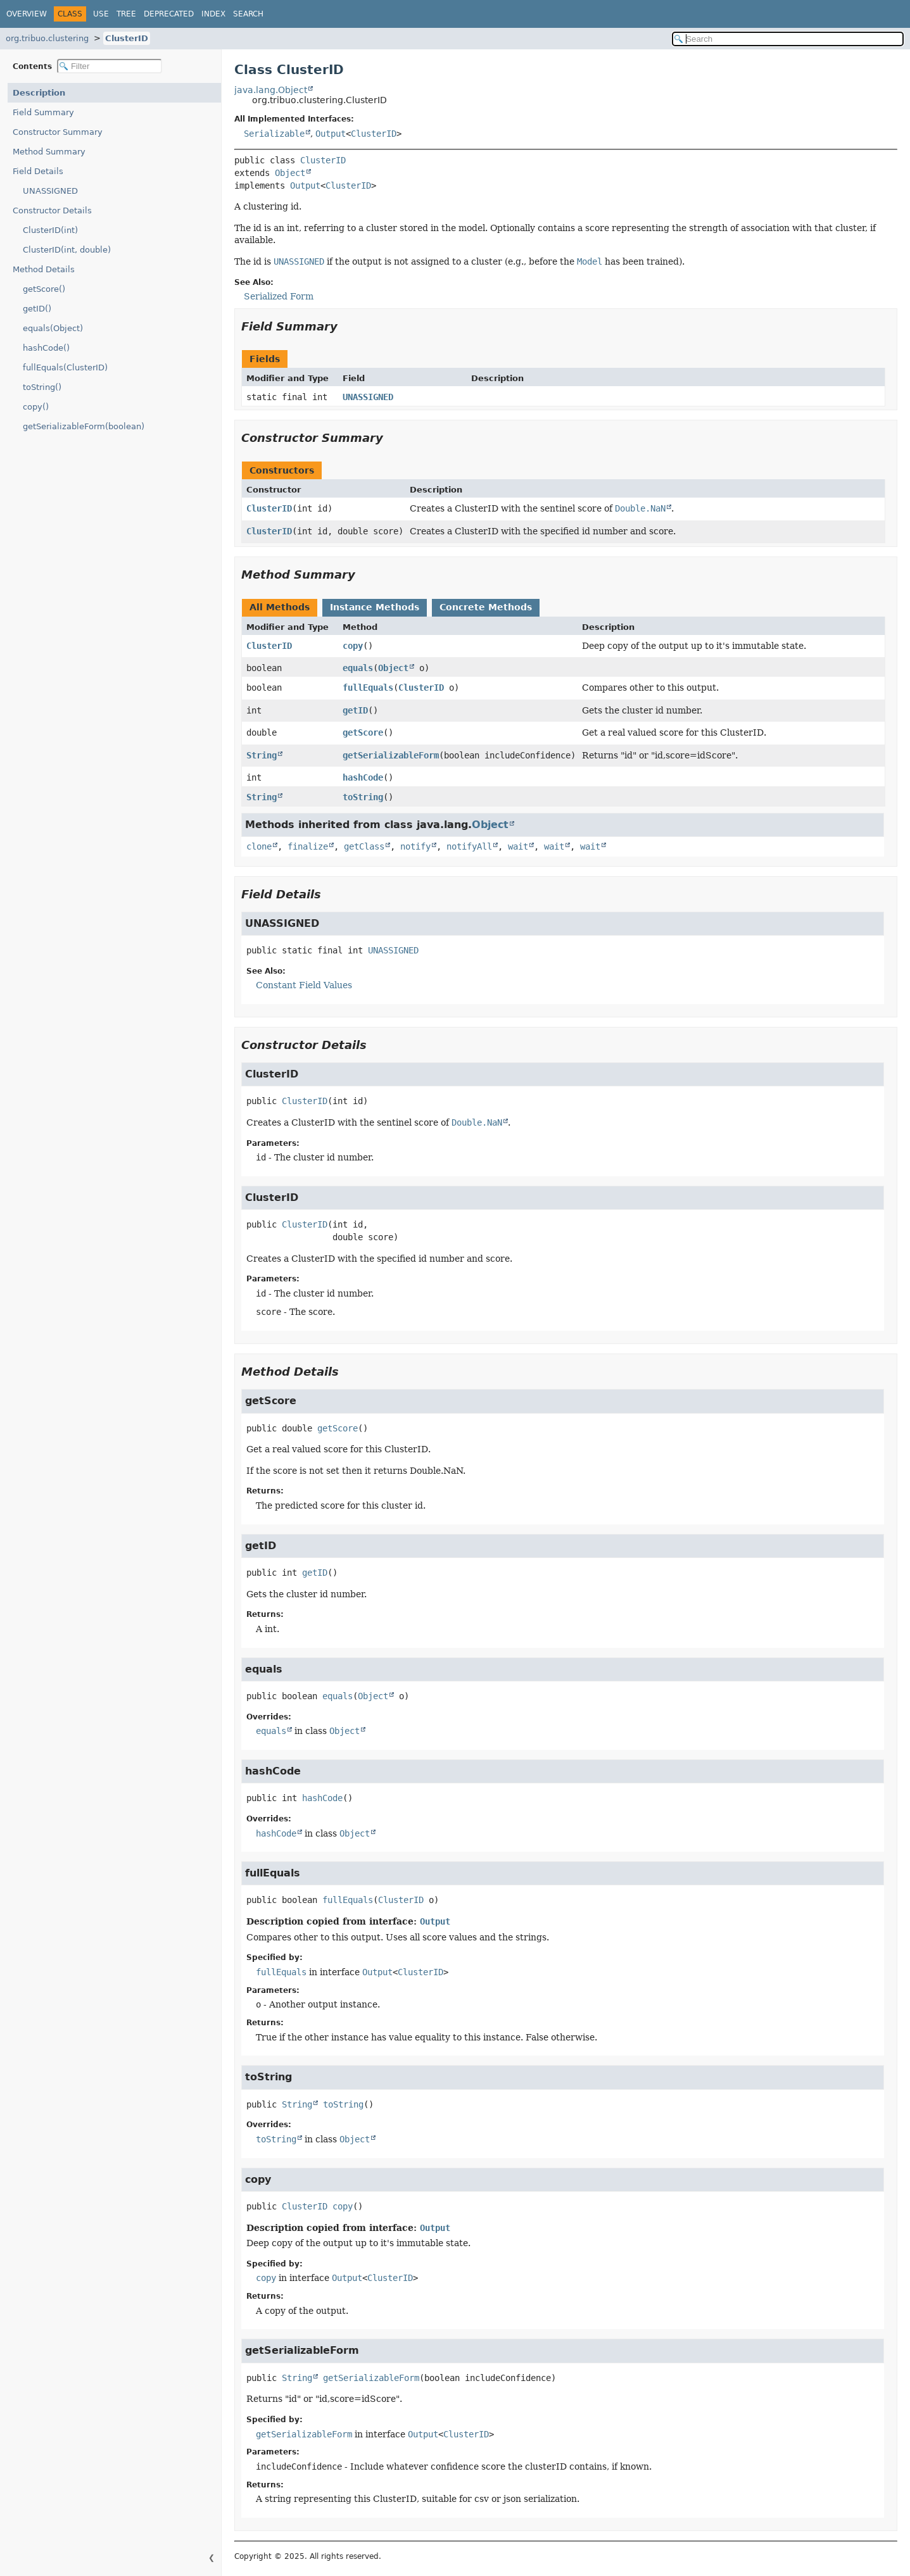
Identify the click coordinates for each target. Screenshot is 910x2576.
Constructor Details (52, 210)
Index (213, 13)
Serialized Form (278, 296)
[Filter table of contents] (109, 66)
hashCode (363, 777)
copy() (36, 407)
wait (518, 846)
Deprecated (169, 13)
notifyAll (469, 846)
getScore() (44, 289)
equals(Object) (53, 328)
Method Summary (49, 151)
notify (415, 846)
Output (330, 134)
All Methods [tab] (280, 607)
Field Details (38, 171)
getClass (364, 846)
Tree (126, 13)
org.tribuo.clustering (47, 38)
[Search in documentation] (788, 39)
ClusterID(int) (50, 230)
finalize (308, 846)
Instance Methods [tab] (374, 607)
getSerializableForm (391, 755)
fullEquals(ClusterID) (65, 367)
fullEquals (368, 687)
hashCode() (46, 348)
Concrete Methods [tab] (485, 607)
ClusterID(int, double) (67, 249)
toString (363, 797)
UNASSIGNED (50, 191)
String (261, 755)
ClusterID (126, 38)
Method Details (44, 269)
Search (248, 13)
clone (259, 846)
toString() (42, 387)
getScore (363, 732)
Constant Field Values (304, 985)
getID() (37, 308)
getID (355, 710)
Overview (26, 13)
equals (358, 668)
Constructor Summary (58, 132)
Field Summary (43, 112)
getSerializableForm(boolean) (83, 426)
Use (101, 13)
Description (39, 92)
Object (290, 173)
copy (353, 646)
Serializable (274, 134)
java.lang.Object (270, 90)
